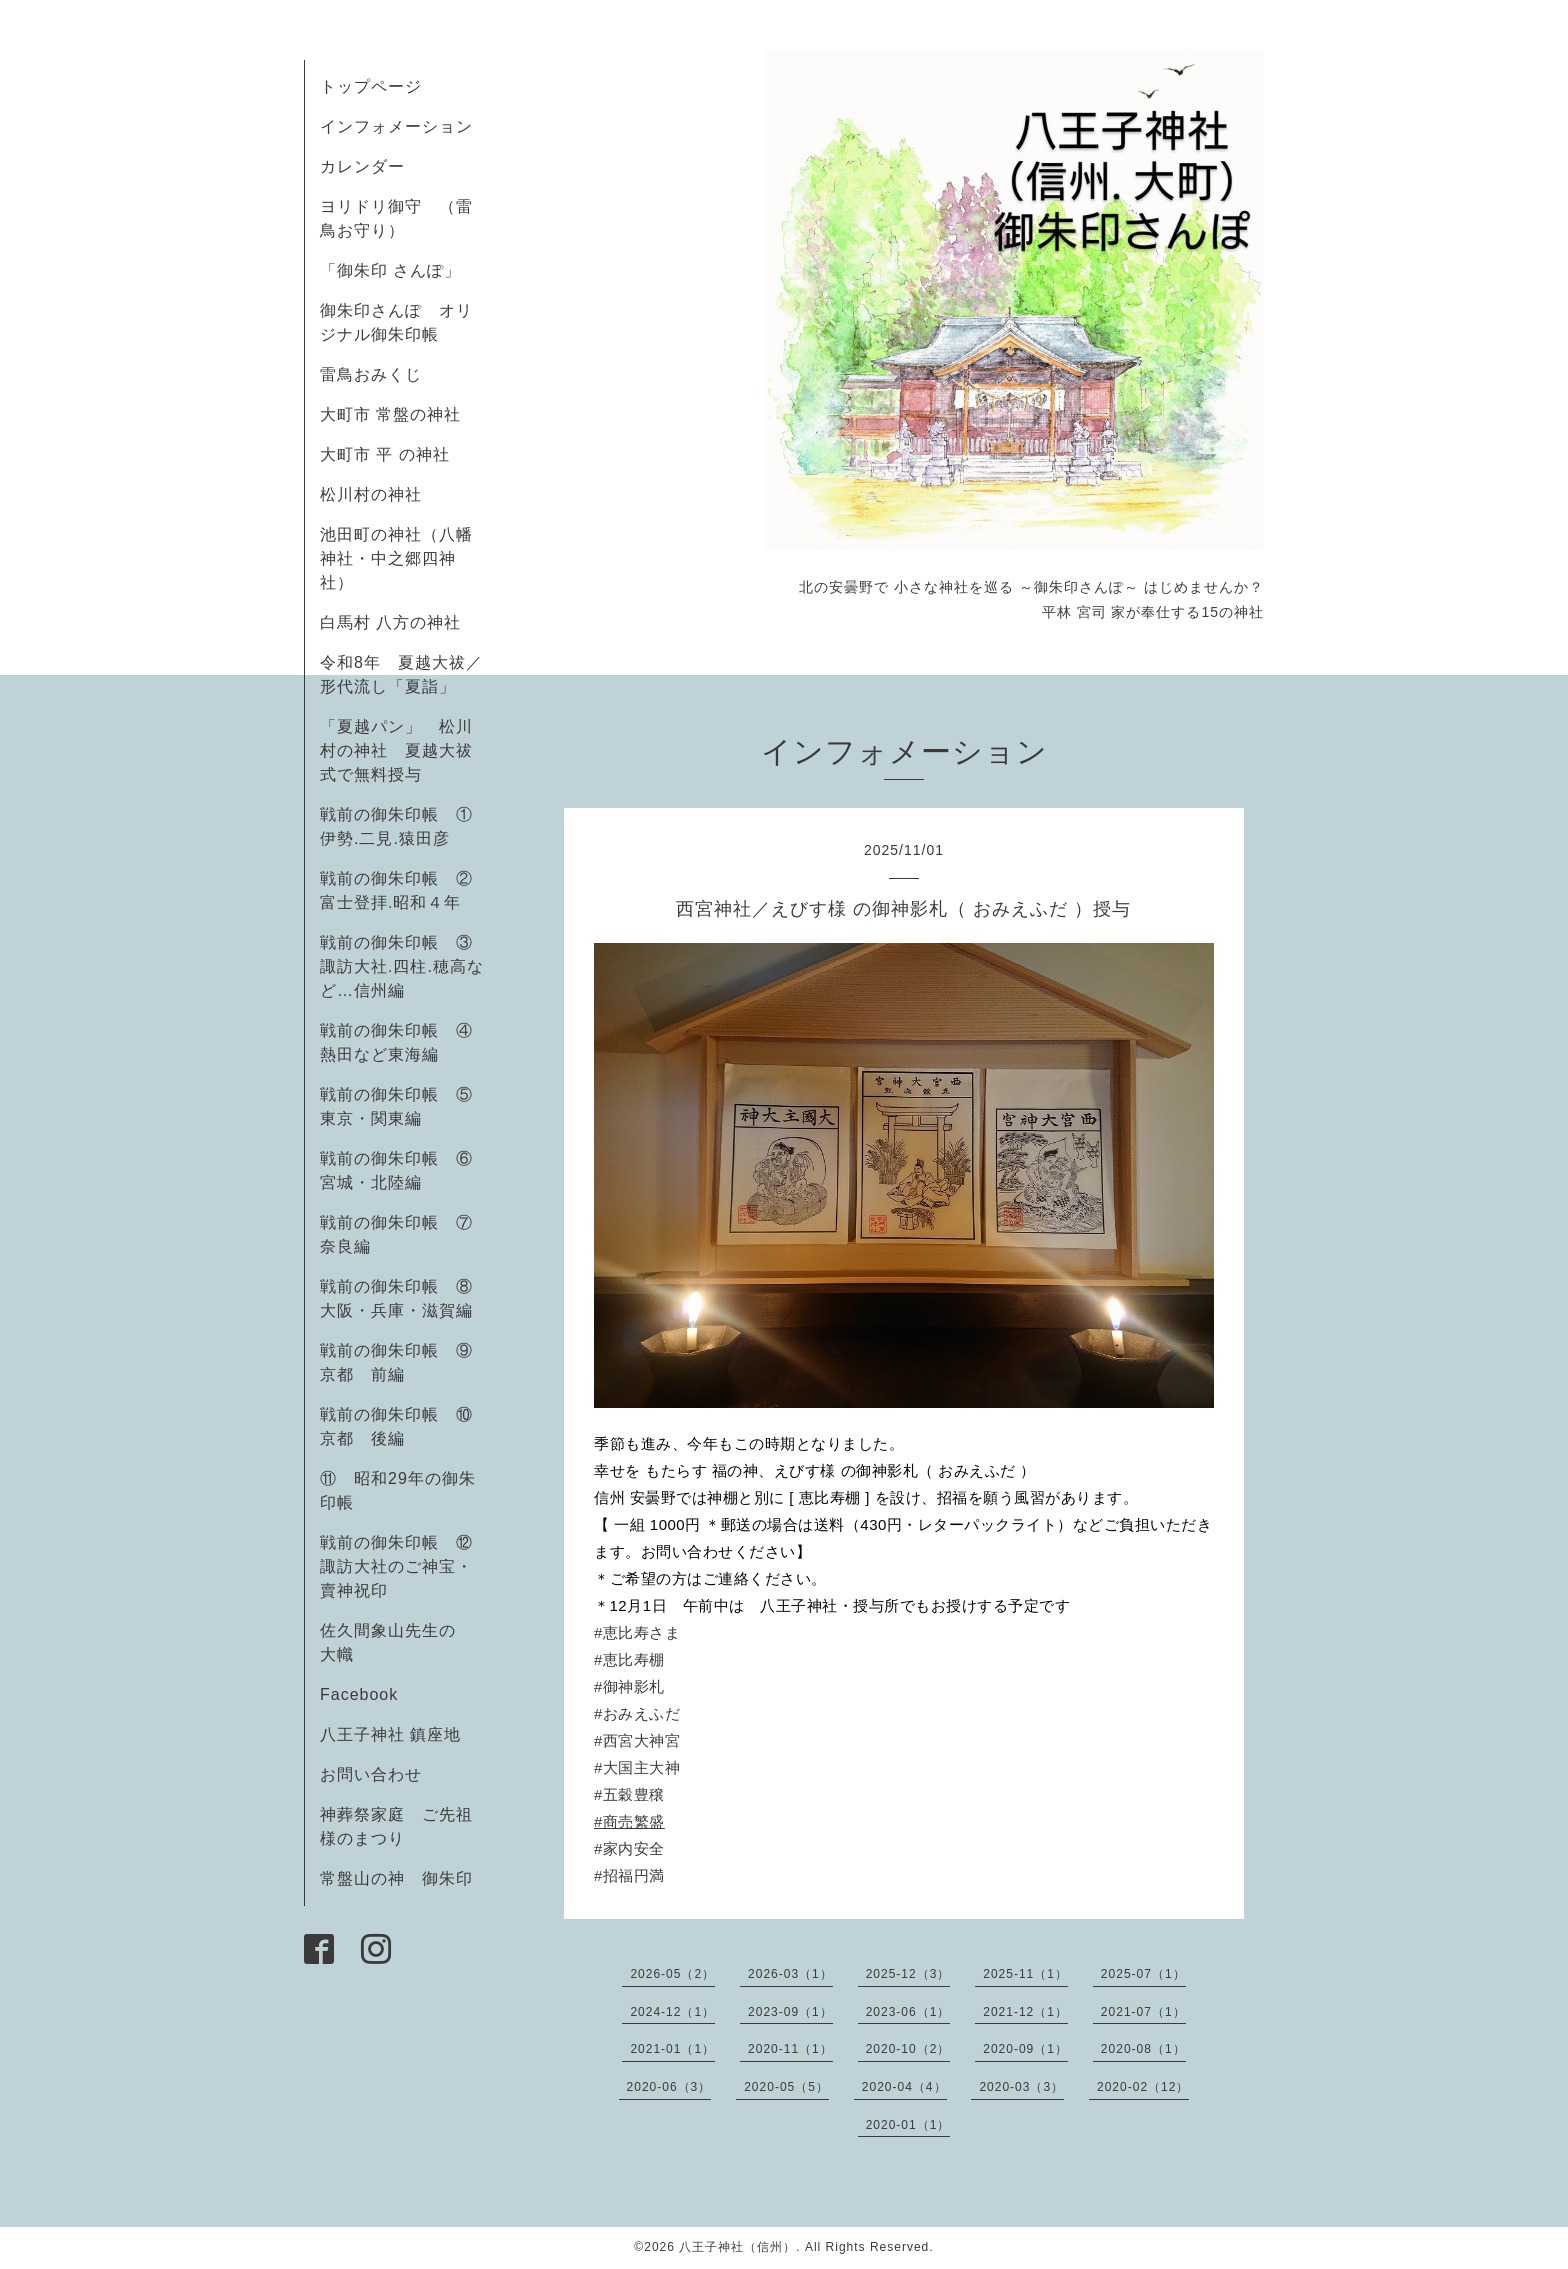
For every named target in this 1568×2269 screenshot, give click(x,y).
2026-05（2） (672, 1974)
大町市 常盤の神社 (390, 414)
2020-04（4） (904, 2087)
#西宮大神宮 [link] (637, 1740)
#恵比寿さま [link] (637, 1632)
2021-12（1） (1025, 2012)
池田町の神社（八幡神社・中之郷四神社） (396, 558)
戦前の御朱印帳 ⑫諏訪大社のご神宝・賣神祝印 (396, 1566)
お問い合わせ (371, 1774)
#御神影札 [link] (629, 1686)
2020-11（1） (790, 2049)
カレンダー (362, 166)
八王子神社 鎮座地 (390, 1734)
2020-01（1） (908, 2125)
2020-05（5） (786, 2087)
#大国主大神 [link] (637, 1767)
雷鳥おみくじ (371, 374)
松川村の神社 (371, 494)
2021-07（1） (1143, 2012)
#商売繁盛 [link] (629, 1821)
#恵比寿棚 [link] (629, 1659)
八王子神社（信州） (737, 2247)
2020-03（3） (1021, 2087)
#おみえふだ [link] (637, 1713)
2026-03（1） (790, 1974)
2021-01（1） (672, 2049)
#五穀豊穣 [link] (629, 1794)
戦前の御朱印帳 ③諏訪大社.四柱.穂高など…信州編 (402, 966)
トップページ (371, 86)
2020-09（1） (1025, 2049)
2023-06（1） (908, 2012)
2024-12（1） (672, 2012)
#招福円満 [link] (629, 1875)
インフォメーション (396, 126)
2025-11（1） (1025, 1974)
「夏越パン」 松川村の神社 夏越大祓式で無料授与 (396, 750)
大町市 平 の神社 (385, 454)
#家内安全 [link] (629, 1848)
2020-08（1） (1143, 2049)
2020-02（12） (1143, 2087)
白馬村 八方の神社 (390, 622)
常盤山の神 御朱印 (396, 1878)
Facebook (367, 1694)
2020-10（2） (908, 2049)
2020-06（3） (669, 2087)
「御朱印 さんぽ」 (390, 270)
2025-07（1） (1143, 1974)
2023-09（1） (790, 2012)
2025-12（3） (908, 1974)
